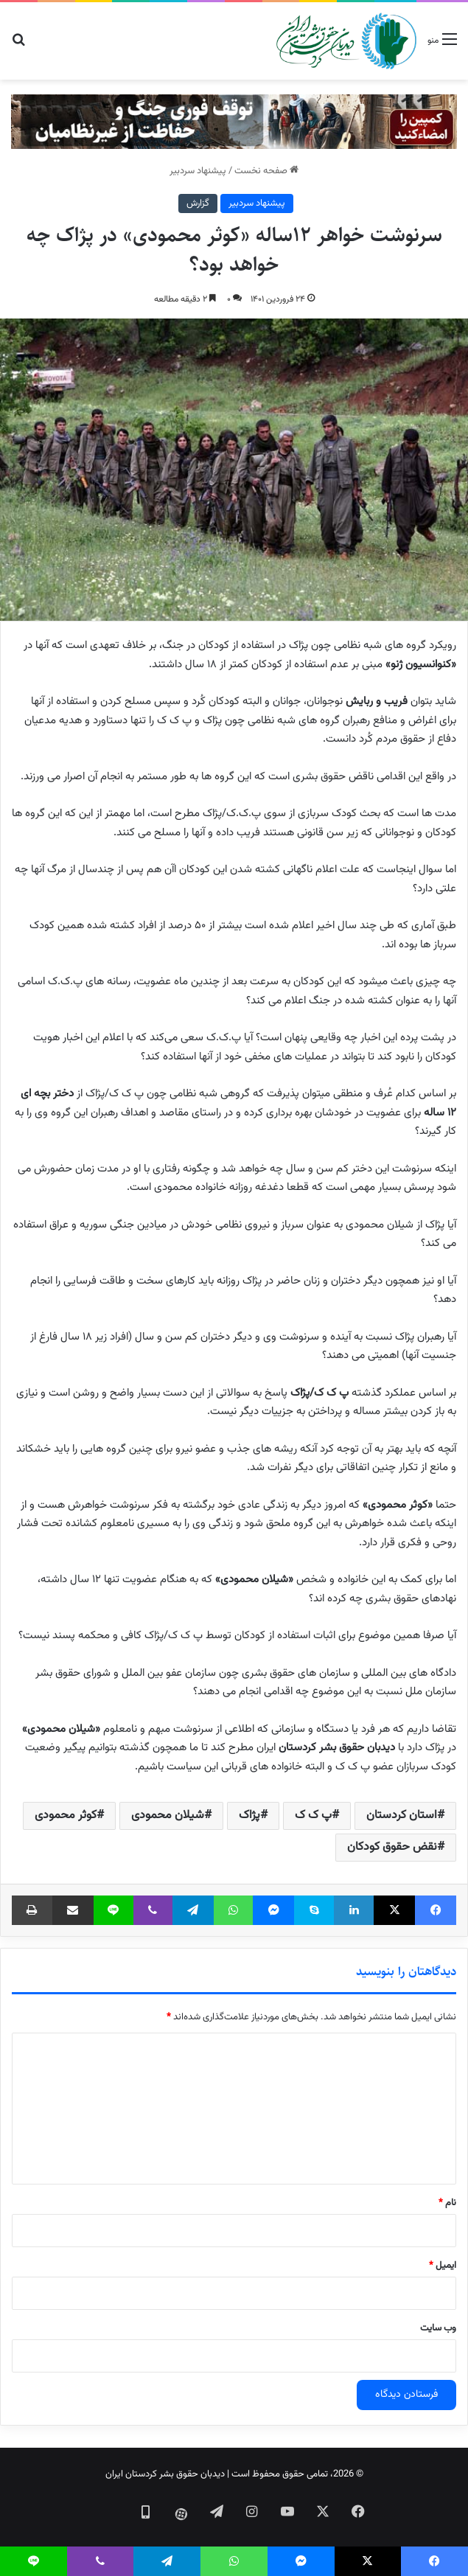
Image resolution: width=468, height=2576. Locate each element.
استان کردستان (401, 1815)
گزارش (197, 203)
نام (447, 2203)
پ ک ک (313, 1815)
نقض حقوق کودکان (392, 1847)
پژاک (249, 1815)
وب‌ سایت (438, 2328)
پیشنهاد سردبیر (198, 171)
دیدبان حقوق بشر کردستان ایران (165, 2474)
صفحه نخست (266, 171)
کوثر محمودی (66, 1815)
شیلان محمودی (167, 1815)
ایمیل (442, 2265)
